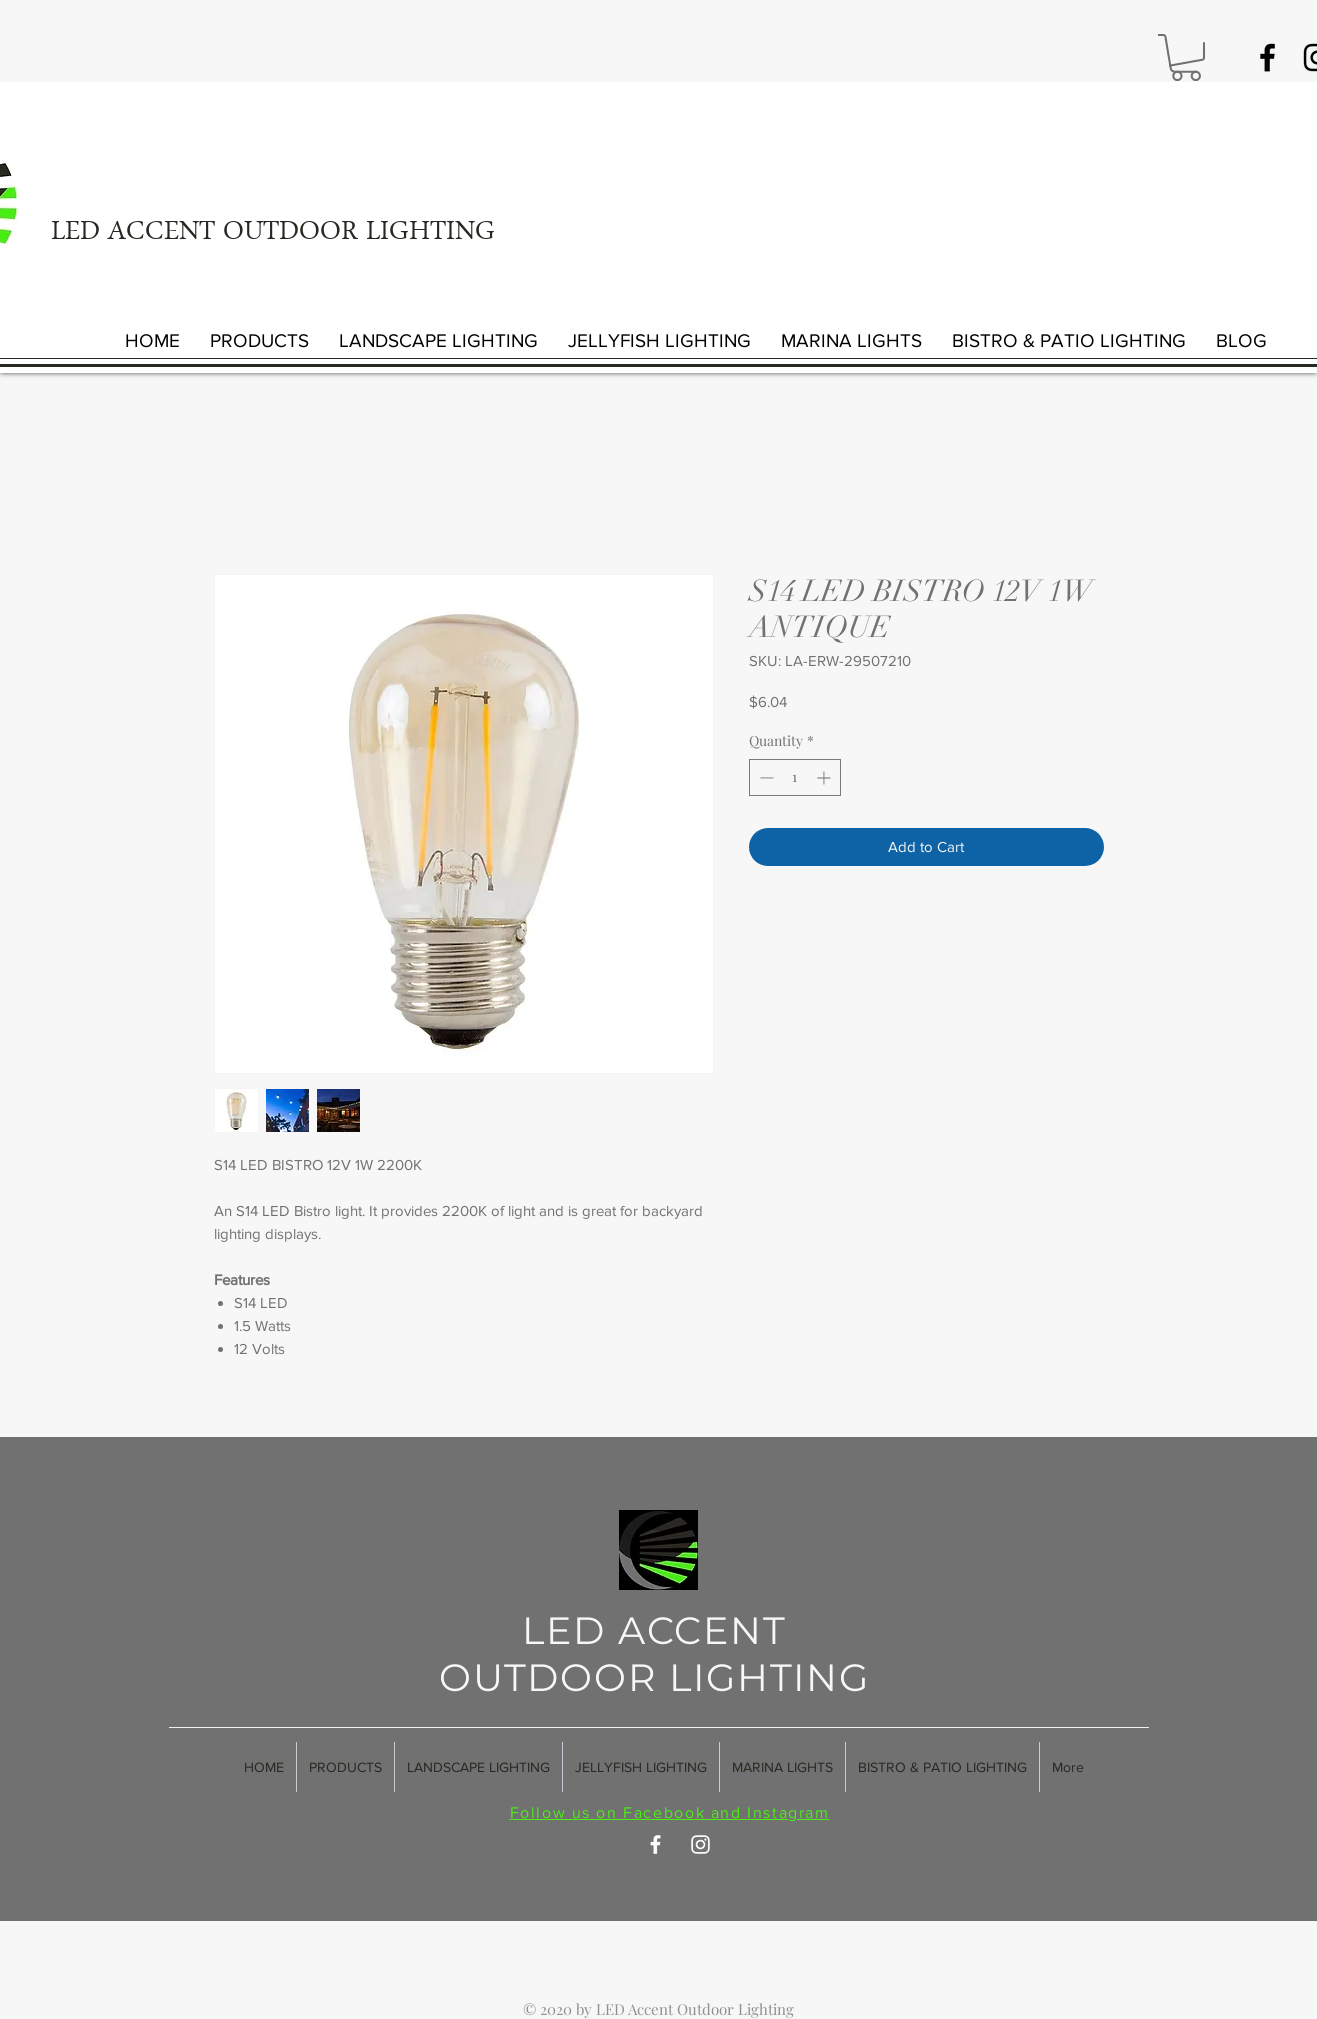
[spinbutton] (795, 777)
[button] (1186, 57)
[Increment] (825, 777)
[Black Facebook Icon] (1267, 57)
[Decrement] (764, 777)
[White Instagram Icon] (700, 1844)
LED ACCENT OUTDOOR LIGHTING (273, 234)
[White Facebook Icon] (655, 1844)
